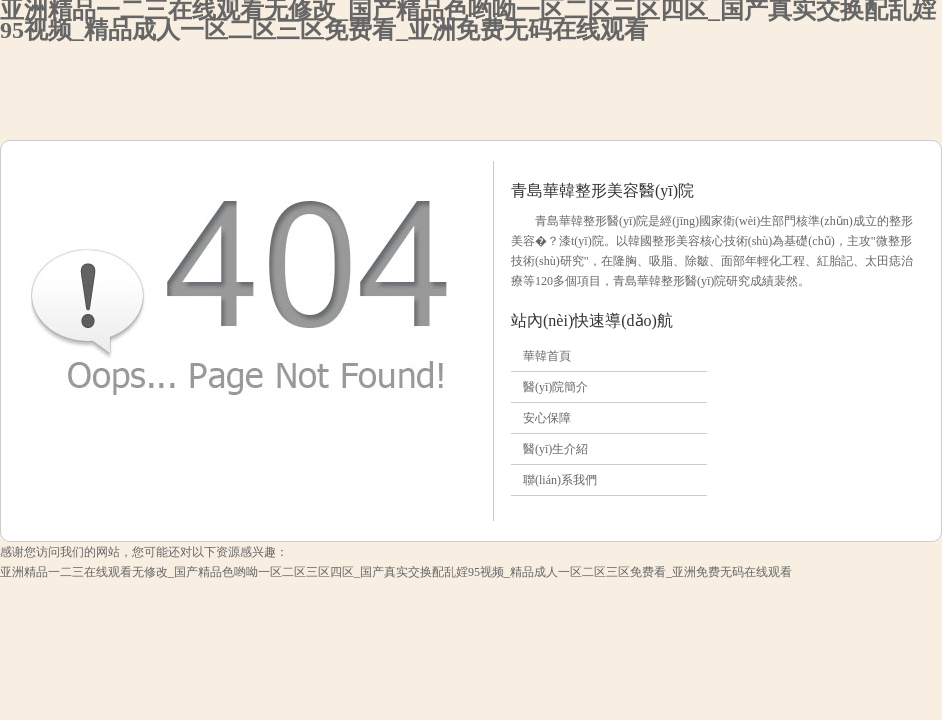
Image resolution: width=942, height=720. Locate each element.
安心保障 (547, 418)
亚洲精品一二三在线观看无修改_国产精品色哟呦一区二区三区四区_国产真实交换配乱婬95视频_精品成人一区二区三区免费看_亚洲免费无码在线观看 (396, 572)
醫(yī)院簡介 (555, 387)
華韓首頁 (547, 356)
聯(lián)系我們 (560, 480)
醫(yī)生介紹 (555, 449)
